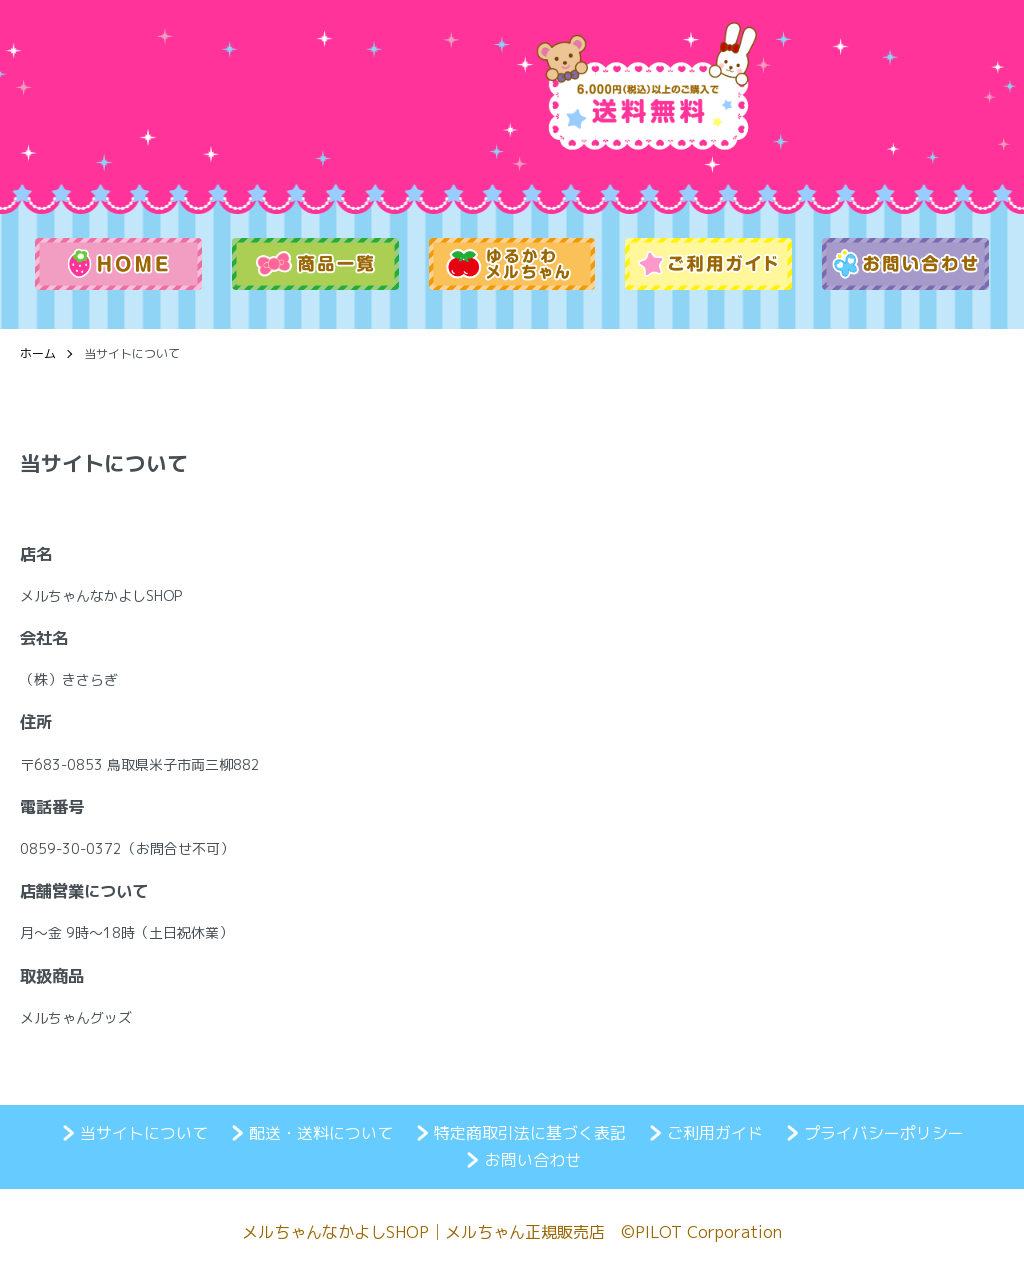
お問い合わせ (533, 1160)
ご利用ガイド (715, 1133)
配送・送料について (321, 1133)
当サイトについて (144, 1133)
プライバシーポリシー (884, 1133)
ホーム (38, 353)
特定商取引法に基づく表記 (530, 1133)
